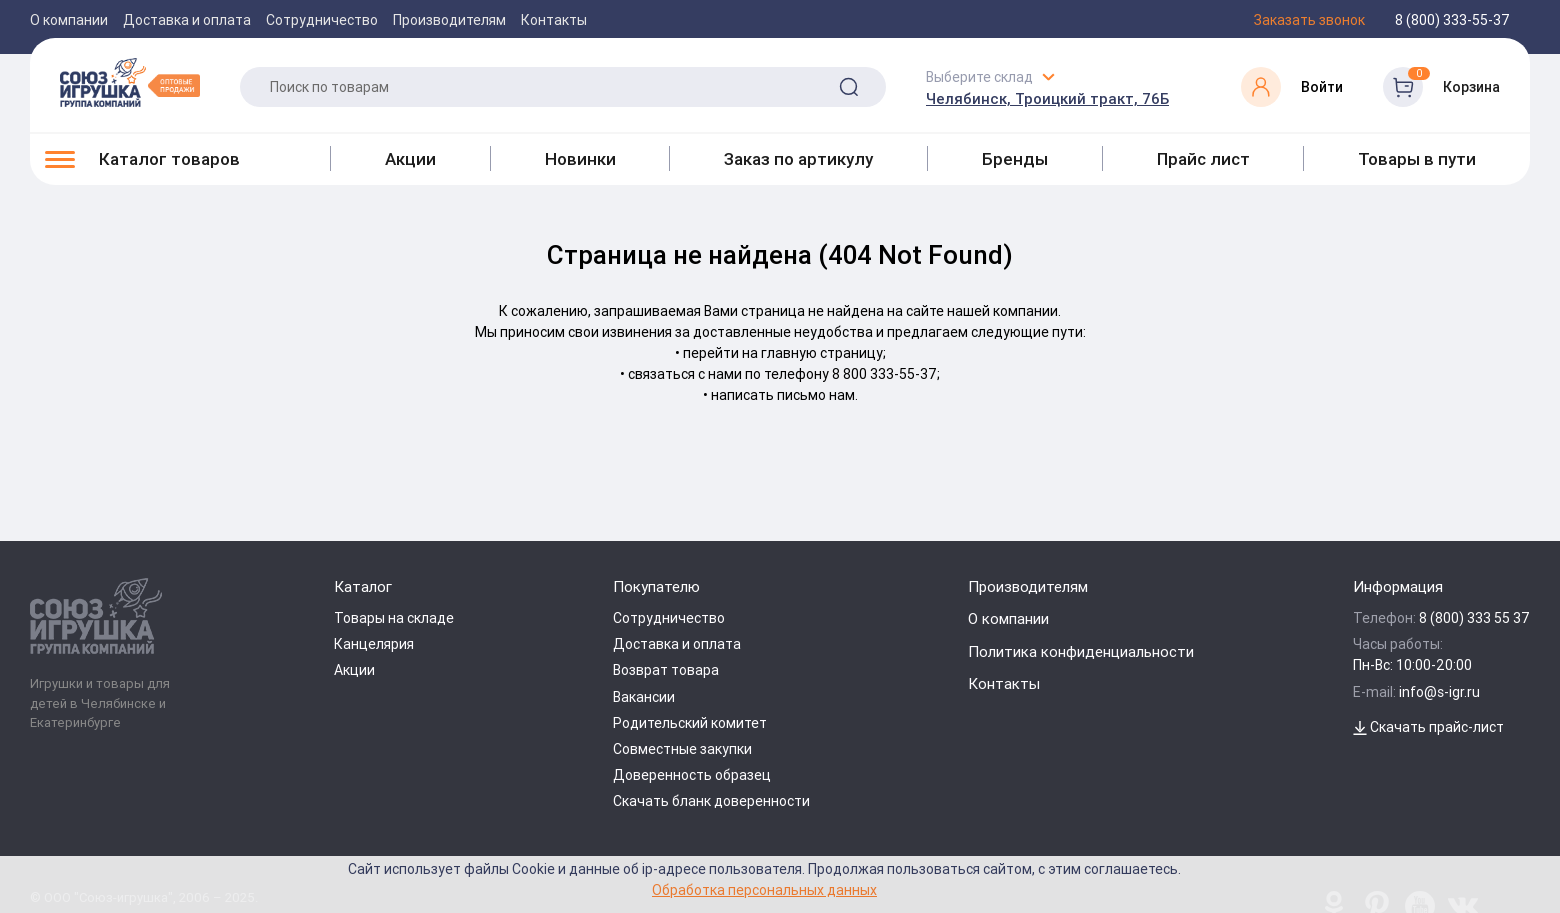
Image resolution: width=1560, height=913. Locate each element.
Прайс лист (1203, 159)
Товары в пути (1417, 159)
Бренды (1015, 159)
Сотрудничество (322, 20)
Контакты (554, 20)
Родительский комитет (690, 723)
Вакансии (644, 697)
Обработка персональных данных (764, 889)
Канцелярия (374, 644)
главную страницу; (823, 353)
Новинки (580, 159)
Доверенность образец (692, 775)
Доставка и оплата (187, 20)
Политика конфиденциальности (1081, 651)
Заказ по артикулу (798, 159)
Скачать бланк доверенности (711, 801)
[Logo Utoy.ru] (130, 82)
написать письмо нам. (784, 395)
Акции (410, 159)
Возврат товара (666, 670)
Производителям (449, 20)
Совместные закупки (682, 749)
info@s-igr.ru (1439, 692)
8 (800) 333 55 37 (1474, 618)
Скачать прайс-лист (1428, 727)
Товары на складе (394, 618)
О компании (69, 20)
